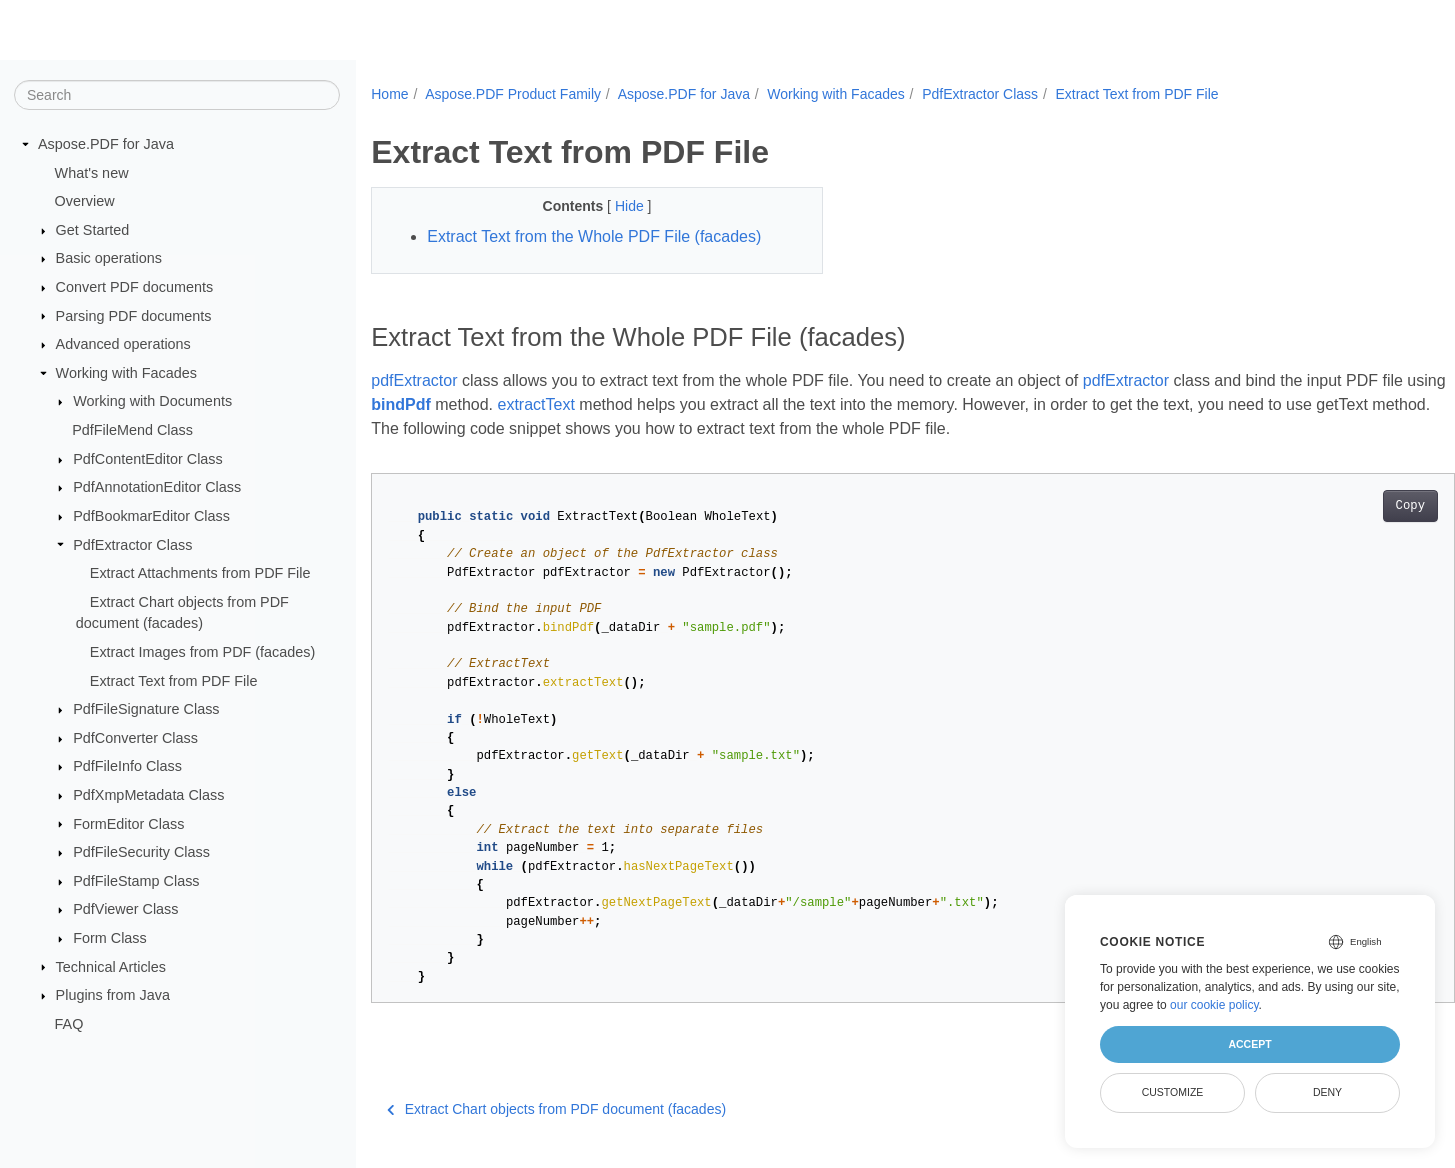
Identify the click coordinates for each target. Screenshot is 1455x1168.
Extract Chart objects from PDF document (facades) (556, 1109)
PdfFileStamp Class (136, 881)
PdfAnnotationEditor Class (157, 487)
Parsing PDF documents (134, 315)
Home (389, 94)
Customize (1173, 1092)
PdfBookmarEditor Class (151, 516)
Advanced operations (123, 344)
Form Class (110, 938)
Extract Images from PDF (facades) (203, 652)
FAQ (69, 1024)
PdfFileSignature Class (146, 709)
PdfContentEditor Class (148, 459)
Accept (1249, 1044)
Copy (1335, 506)
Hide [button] (615, 206)
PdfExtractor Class (132, 544)
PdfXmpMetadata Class (148, 795)
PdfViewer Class (125, 909)
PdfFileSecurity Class (141, 852)
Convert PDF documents (135, 287)
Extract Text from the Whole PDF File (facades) (594, 236)
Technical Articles (111, 966)
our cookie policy (1214, 1005)
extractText (603, 404)
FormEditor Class (128, 823)
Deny (1327, 1092)
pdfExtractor (414, 380)
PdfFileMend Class (132, 430)
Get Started (93, 230)
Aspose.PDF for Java (106, 144)
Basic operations (109, 258)
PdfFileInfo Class (127, 766)
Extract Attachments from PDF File (200, 573)
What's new (92, 172)
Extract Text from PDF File (174, 680)
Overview (85, 201)
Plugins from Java (113, 995)
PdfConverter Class (135, 738)
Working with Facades (126, 373)
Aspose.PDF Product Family (513, 94)
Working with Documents (152, 401)
